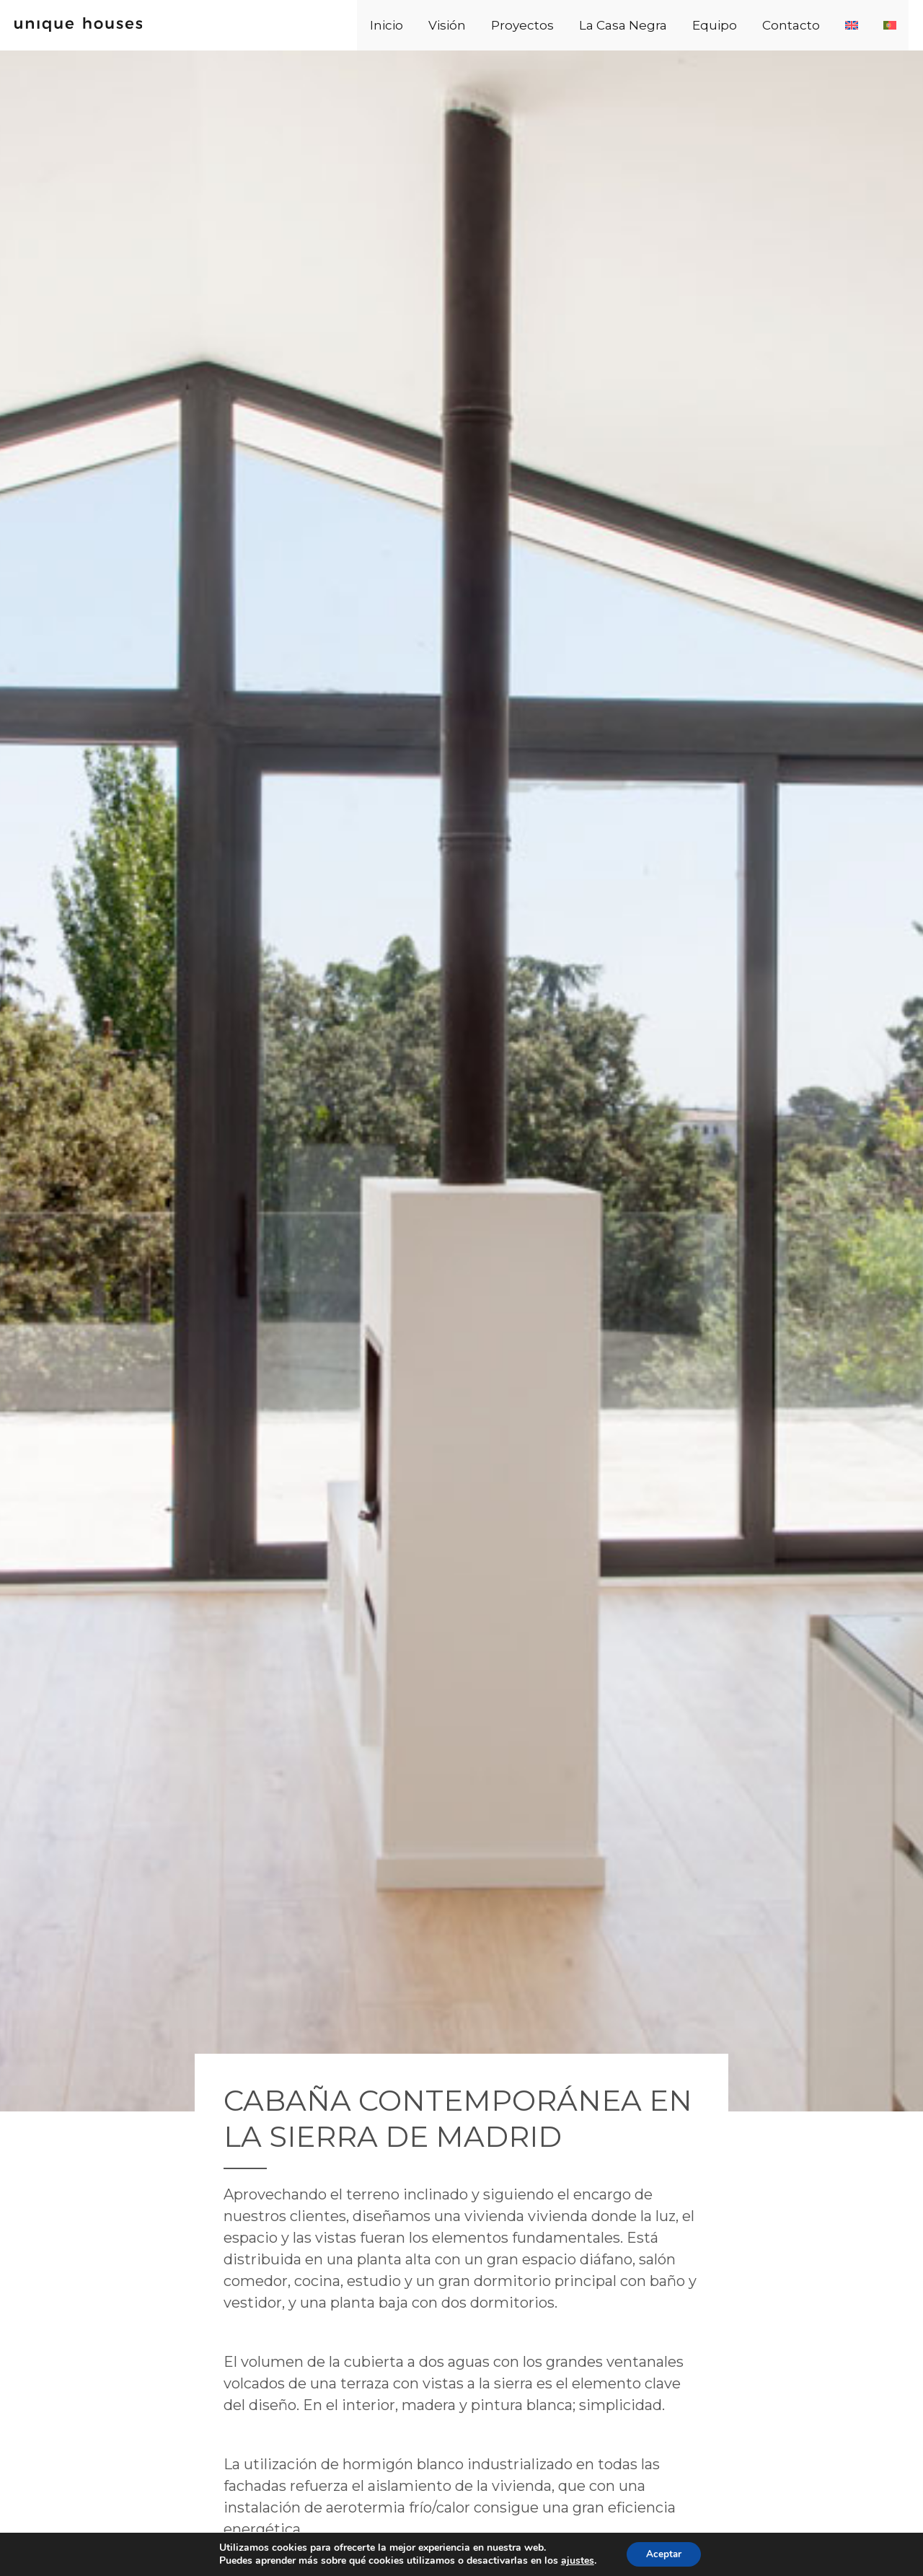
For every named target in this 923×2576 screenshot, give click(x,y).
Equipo (752, 25)
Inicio (467, 25)
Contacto (818, 25)
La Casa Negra (671, 25)
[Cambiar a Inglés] (867, 25)
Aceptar (664, 2553)
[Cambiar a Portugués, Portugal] (895, 25)
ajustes (574, 2560)
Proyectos (581, 25)
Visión (517, 25)
